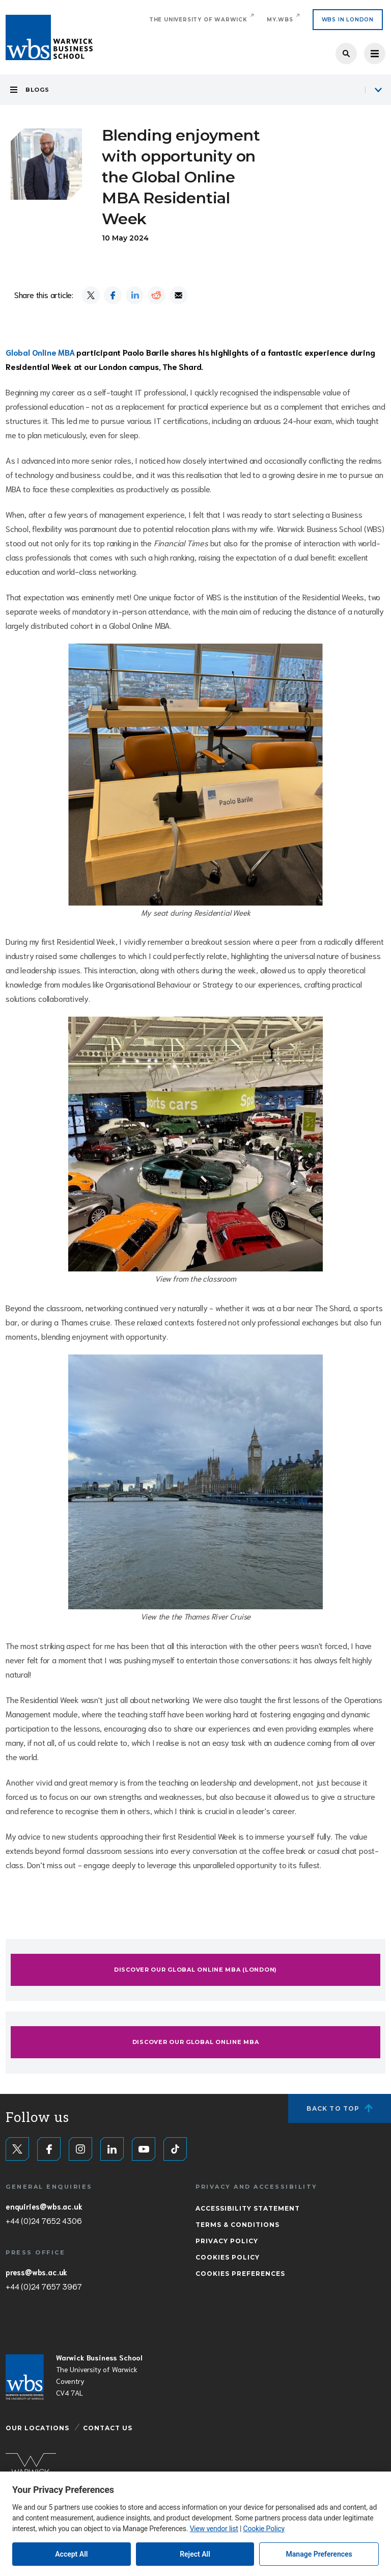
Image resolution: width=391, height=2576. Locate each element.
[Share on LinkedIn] (135, 295)
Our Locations (37, 2428)
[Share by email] (178, 295)
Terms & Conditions (238, 2224)
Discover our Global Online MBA (195, 2042)
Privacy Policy (227, 2241)
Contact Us (107, 2428)
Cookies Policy (228, 2257)
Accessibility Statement (248, 2208)
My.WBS (280, 19)
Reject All (195, 2554)
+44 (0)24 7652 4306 (43, 2220)
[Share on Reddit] (156, 295)
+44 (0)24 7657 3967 (43, 2286)
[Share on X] (91, 295)
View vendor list (214, 2529)
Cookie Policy (264, 2529)
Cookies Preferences (240, 2273)
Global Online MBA (40, 352)
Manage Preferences (319, 2554)
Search (346, 53)
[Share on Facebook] (113, 295)
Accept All (71, 2554)
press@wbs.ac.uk (36, 2272)
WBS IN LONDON (348, 19)
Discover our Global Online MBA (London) (195, 1969)
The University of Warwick (198, 19)
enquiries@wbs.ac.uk (44, 2206)
